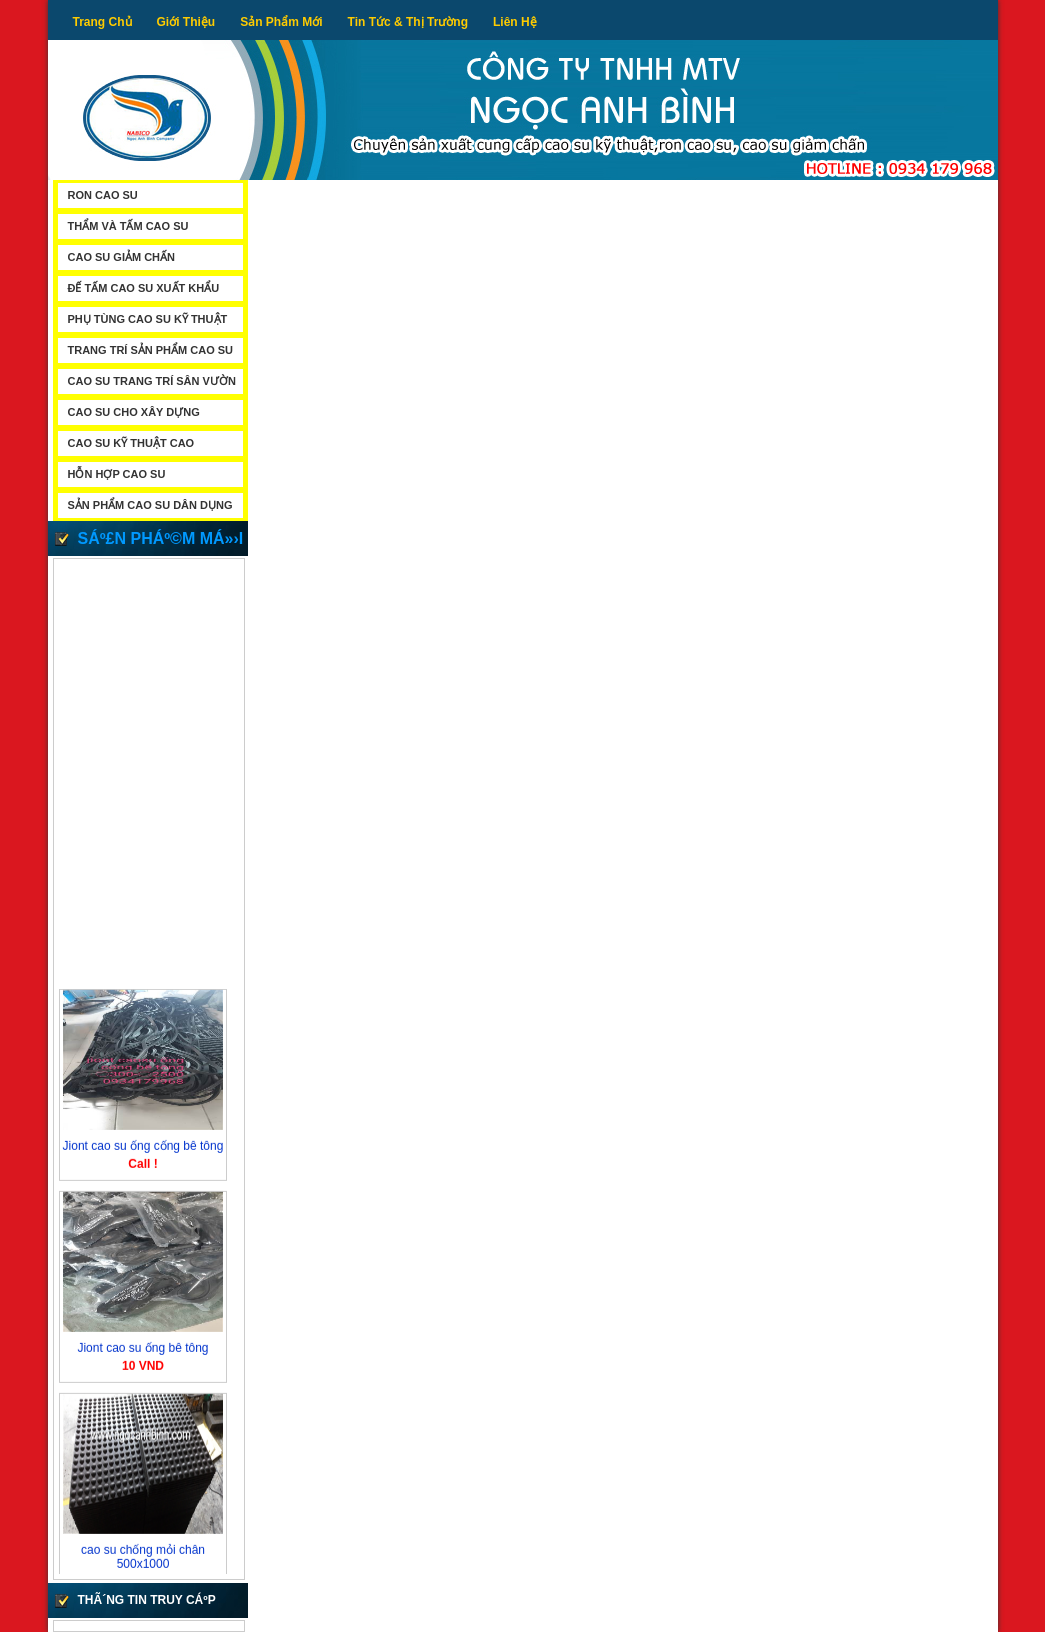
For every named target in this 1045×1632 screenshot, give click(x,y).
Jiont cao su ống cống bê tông (142, 1149)
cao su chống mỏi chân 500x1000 (142, 1560)
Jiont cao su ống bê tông (142, 1351)
